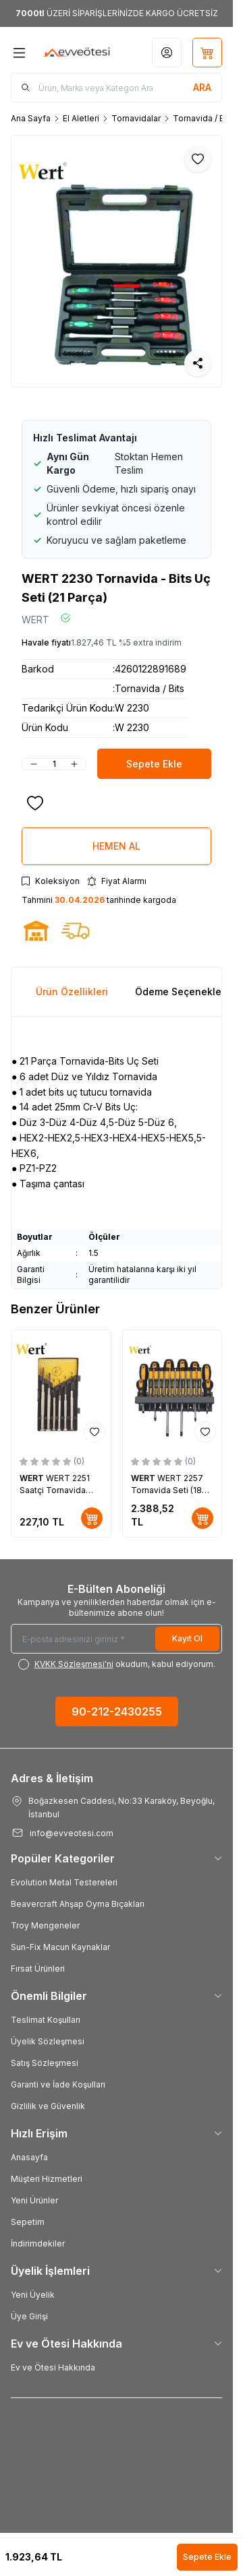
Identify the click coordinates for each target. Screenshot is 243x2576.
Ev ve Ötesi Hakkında (53, 2367)
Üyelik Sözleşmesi (47, 2041)
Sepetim (28, 2222)
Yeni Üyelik (33, 2295)
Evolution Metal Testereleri (64, 1882)
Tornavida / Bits (203, 118)
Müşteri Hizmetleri (46, 2179)
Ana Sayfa (31, 118)
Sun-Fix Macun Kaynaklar (60, 1947)
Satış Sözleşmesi (44, 2063)
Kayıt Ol (187, 1638)
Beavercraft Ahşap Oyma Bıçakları (77, 1904)
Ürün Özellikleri (72, 991)
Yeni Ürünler (34, 2200)
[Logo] (76, 52)
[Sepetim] (207, 52)
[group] (116, 261)
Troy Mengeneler (45, 1925)
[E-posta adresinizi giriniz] (116, 1639)
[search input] (116, 87)
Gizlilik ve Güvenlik (48, 2106)
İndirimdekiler (38, 2243)
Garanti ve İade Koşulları (58, 2084)
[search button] (202, 87)
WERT (35, 619)
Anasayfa (29, 2157)
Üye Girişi (29, 2316)
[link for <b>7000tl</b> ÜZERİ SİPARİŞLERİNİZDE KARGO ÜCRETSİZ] (116, 13)
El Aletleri (81, 118)
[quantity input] (54, 764)
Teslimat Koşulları (45, 2020)
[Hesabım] (167, 52)
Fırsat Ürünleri (38, 1969)
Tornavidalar (136, 118)
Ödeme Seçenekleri (181, 991)
